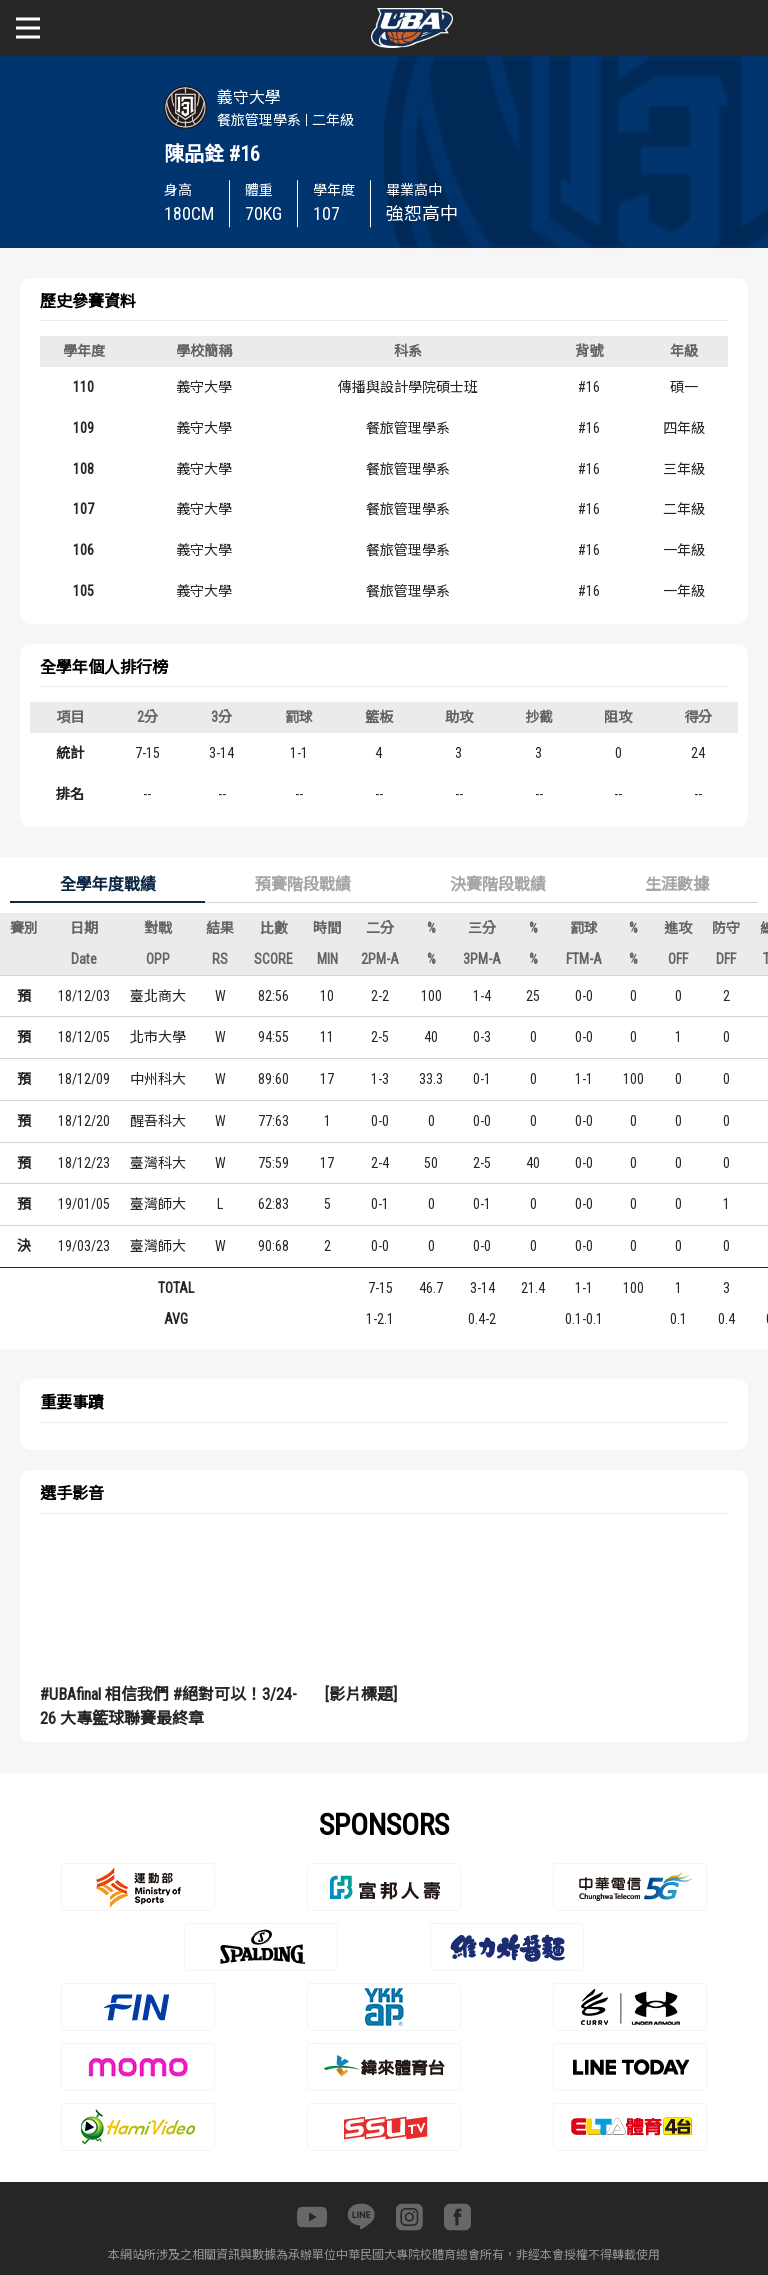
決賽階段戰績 (498, 884)
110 (83, 387)
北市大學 (158, 1037)
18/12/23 (84, 1163)
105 (83, 591)
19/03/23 (84, 1246)
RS (220, 959)
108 (83, 469)
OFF (678, 959)
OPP (158, 959)
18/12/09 (84, 1079)
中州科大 (158, 1079)
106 (83, 550)
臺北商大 (158, 996)
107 (83, 509)
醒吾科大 (158, 1121)
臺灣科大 (158, 1163)
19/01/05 (84, 1204)
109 (83, 428)
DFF (726, 959)
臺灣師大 (158, 1204)
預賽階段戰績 (303, 884)
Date (84, 959)
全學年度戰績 (108, 884)
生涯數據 (677, 884)
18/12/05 (84, 1037)
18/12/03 (84, 996)
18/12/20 (84, 1121)
